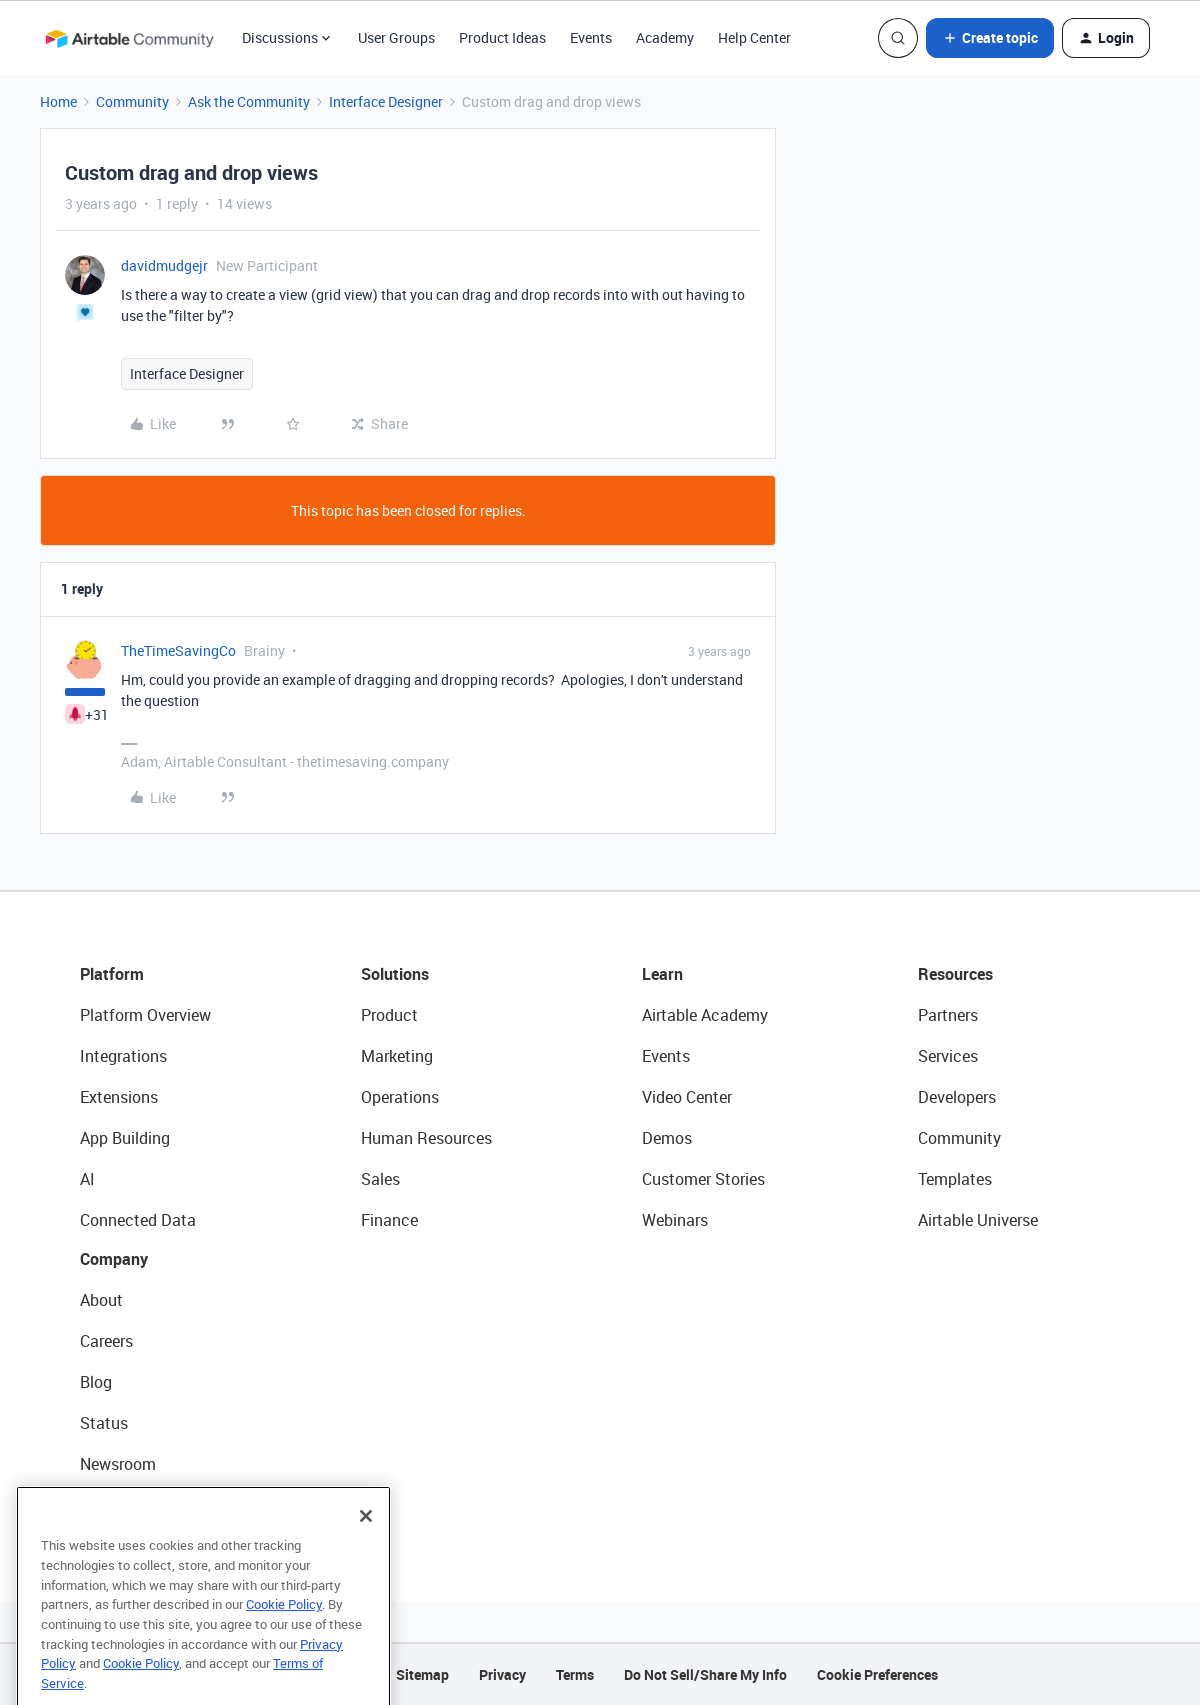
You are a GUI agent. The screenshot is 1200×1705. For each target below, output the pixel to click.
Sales (380, 1179)
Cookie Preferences (877, 1674)
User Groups (396, 37)
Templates (955, 1179)
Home (58, 101)
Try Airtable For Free (150, 1505)
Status (104, 1423)
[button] (990, 38)
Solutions (395, 974)
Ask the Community (249, 101)
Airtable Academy (705, 1015)
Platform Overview (145, 1015)
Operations (400, 1097)
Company (114, 1259)
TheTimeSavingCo (178, 650)
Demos (667, 1138)
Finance (389, 1220)
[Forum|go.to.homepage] (129, 38)
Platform (112, 974)
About (101, 1300)
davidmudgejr (164, 265)
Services (948, 1056)
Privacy (502, 1674)
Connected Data (138, 1220)
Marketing (397, 1056)
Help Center (754, 37)
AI (87, 1179)
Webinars (675, 1220)
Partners (948, 1015)
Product (389, 1015)
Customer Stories (703, 1179)
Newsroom (118, 1464)
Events (591, 37)
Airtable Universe (978, 1220)
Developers (957, 1097)
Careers (106, 1341)
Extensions (119, 1097)
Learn (662, 974)
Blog (96, 1382)
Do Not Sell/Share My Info (705, 1674)
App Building (125, 1138)
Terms (575, 1674)
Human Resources (426, 1138)
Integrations (123, 1056)
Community (132, 101)
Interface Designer (386, 101)
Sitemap (422, 1674)
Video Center (687, 1097)
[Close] (366, 1539)
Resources (955, 974)
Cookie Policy (284, 1627)
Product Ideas (502, 37)
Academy (665, 37)
